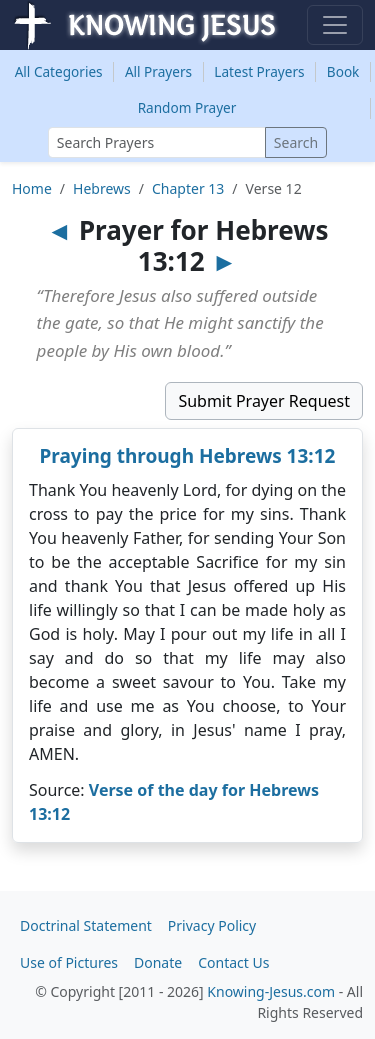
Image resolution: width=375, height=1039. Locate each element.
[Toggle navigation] (335, 25)
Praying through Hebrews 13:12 (188, 456)
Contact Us (233, 962)
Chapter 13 (188, 188)
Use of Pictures (69, 962)
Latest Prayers (259, 71)
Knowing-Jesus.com (271, 991)
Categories (59, 71)
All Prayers (158, 71)
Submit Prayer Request (264, 401)
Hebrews (102, 188)
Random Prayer (187, 107)
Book (343, 71)
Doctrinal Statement (86, 925)
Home (32, 188)
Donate (158, 962)
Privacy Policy (212, 925)
